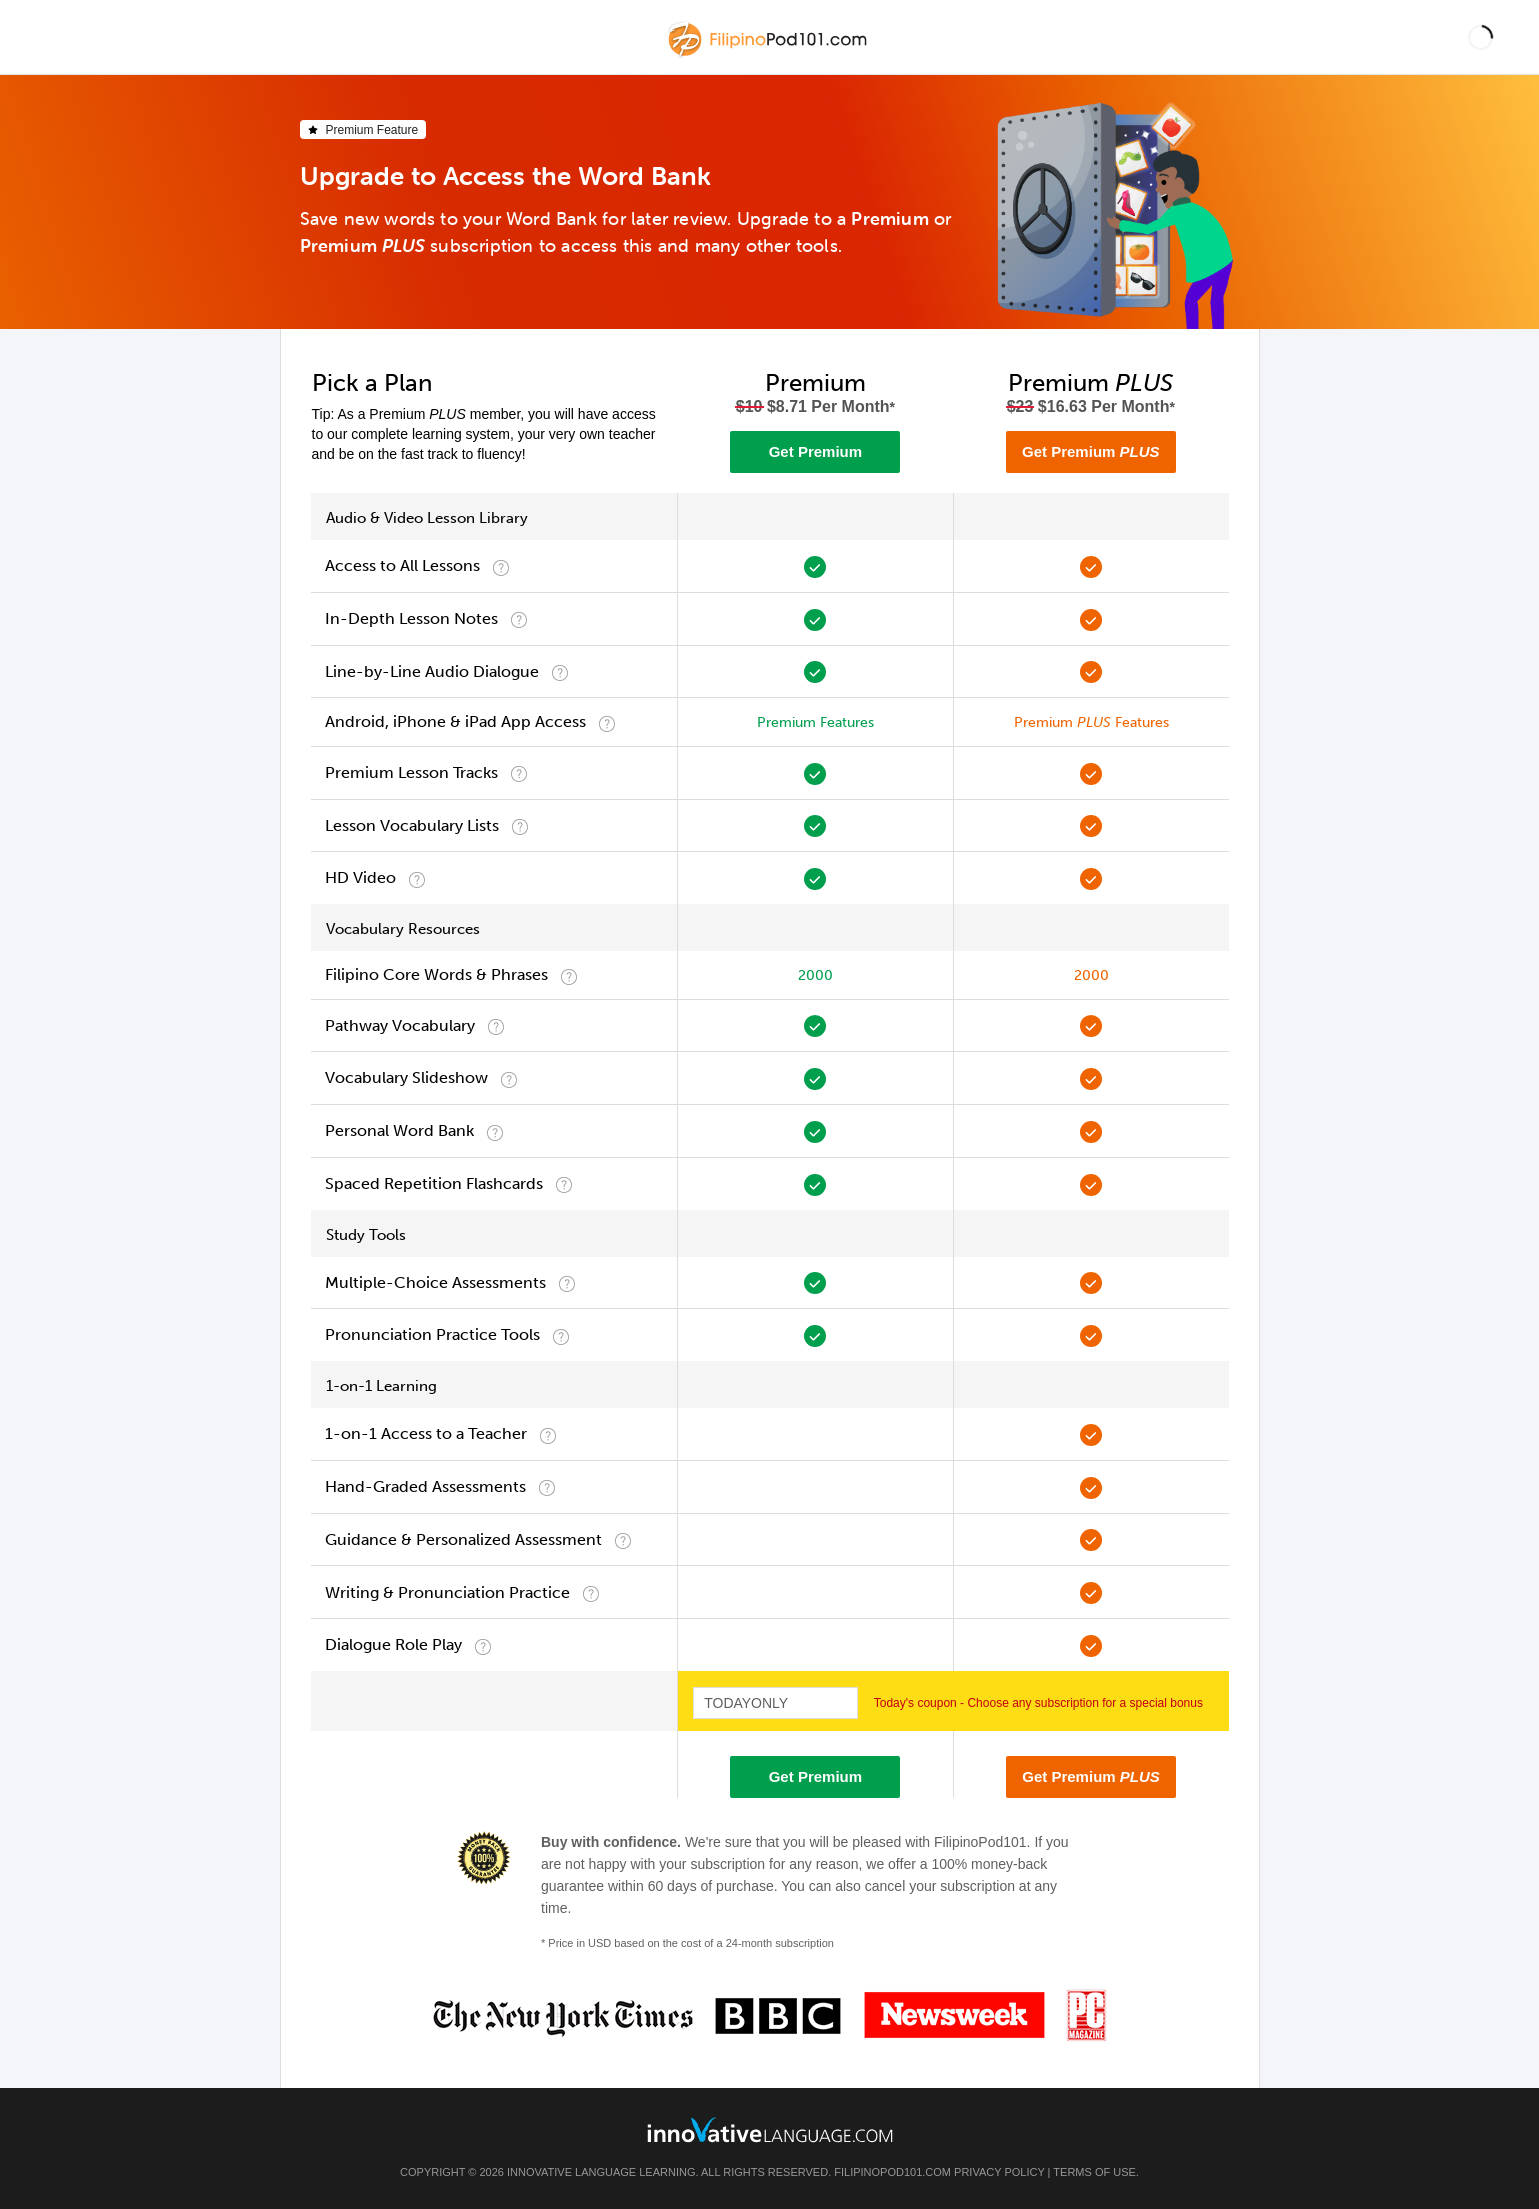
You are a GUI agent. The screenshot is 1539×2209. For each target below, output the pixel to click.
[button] (1480, 37)
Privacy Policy (999, 2172)
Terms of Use (1094, 2172)
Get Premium (815, 451)
